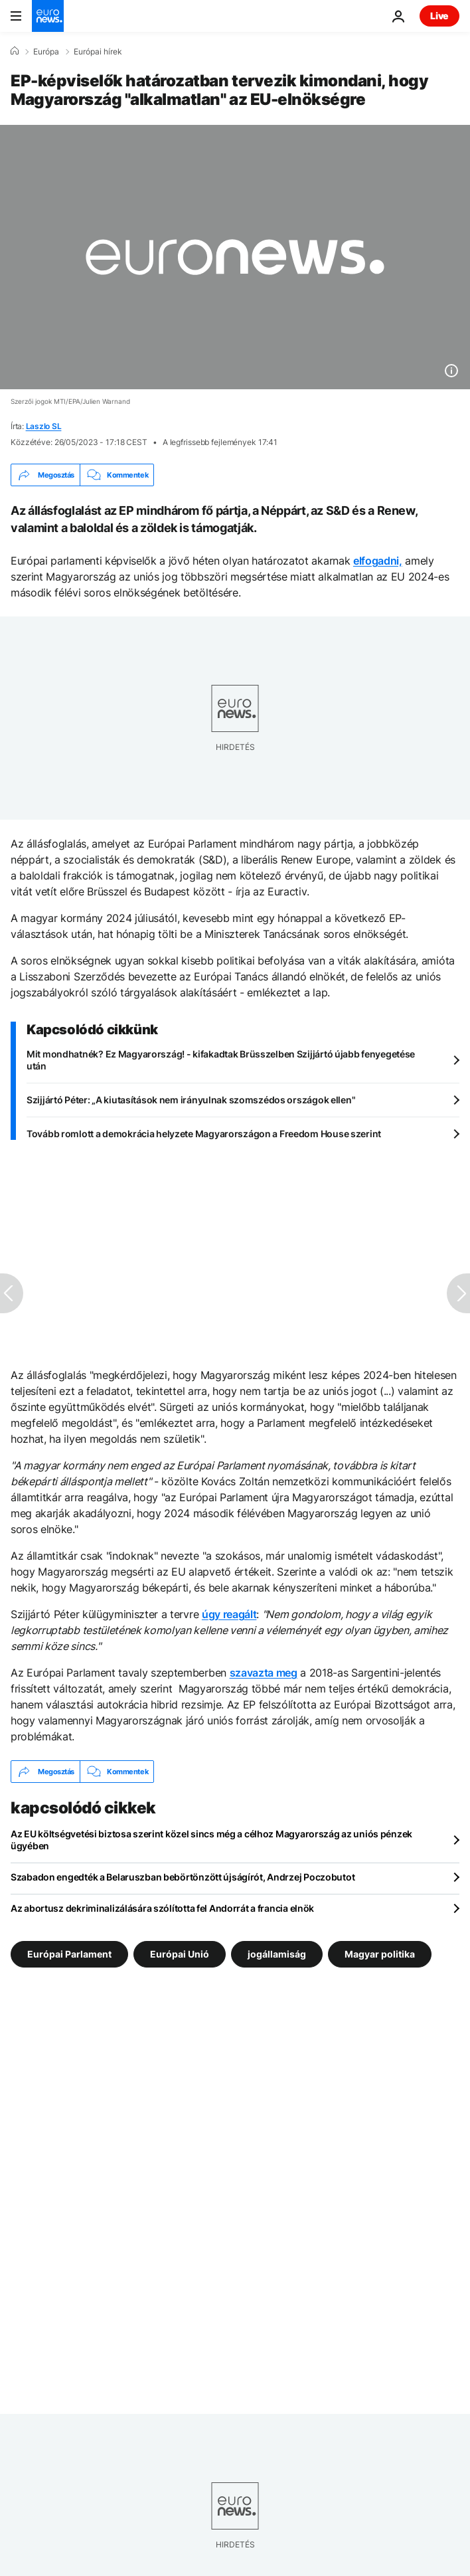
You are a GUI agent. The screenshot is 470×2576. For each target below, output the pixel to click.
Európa (46, 52)
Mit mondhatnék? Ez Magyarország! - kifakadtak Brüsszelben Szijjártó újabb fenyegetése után (221, 1059)
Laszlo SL (44, 426)
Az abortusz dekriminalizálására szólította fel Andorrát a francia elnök (162, 1908)
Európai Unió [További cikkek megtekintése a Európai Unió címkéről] (179, 1954)
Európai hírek (98, 52)
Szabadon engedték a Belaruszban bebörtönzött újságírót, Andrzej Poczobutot (182, 1877)
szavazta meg (263, 1672)
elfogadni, (377, 560)
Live (439, 15)
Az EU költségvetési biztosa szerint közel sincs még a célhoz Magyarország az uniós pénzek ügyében (211, 1839)
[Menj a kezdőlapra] (48, 16)
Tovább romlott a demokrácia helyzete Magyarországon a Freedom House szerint (204, 1133)
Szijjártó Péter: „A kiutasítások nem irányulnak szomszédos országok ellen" (191, 1099)
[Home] (15, 51)
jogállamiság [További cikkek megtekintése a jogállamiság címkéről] (277, 1954)
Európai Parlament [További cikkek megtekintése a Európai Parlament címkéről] (69, 1954)
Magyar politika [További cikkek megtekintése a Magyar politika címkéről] (380, 1954)
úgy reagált (229, 1614)
